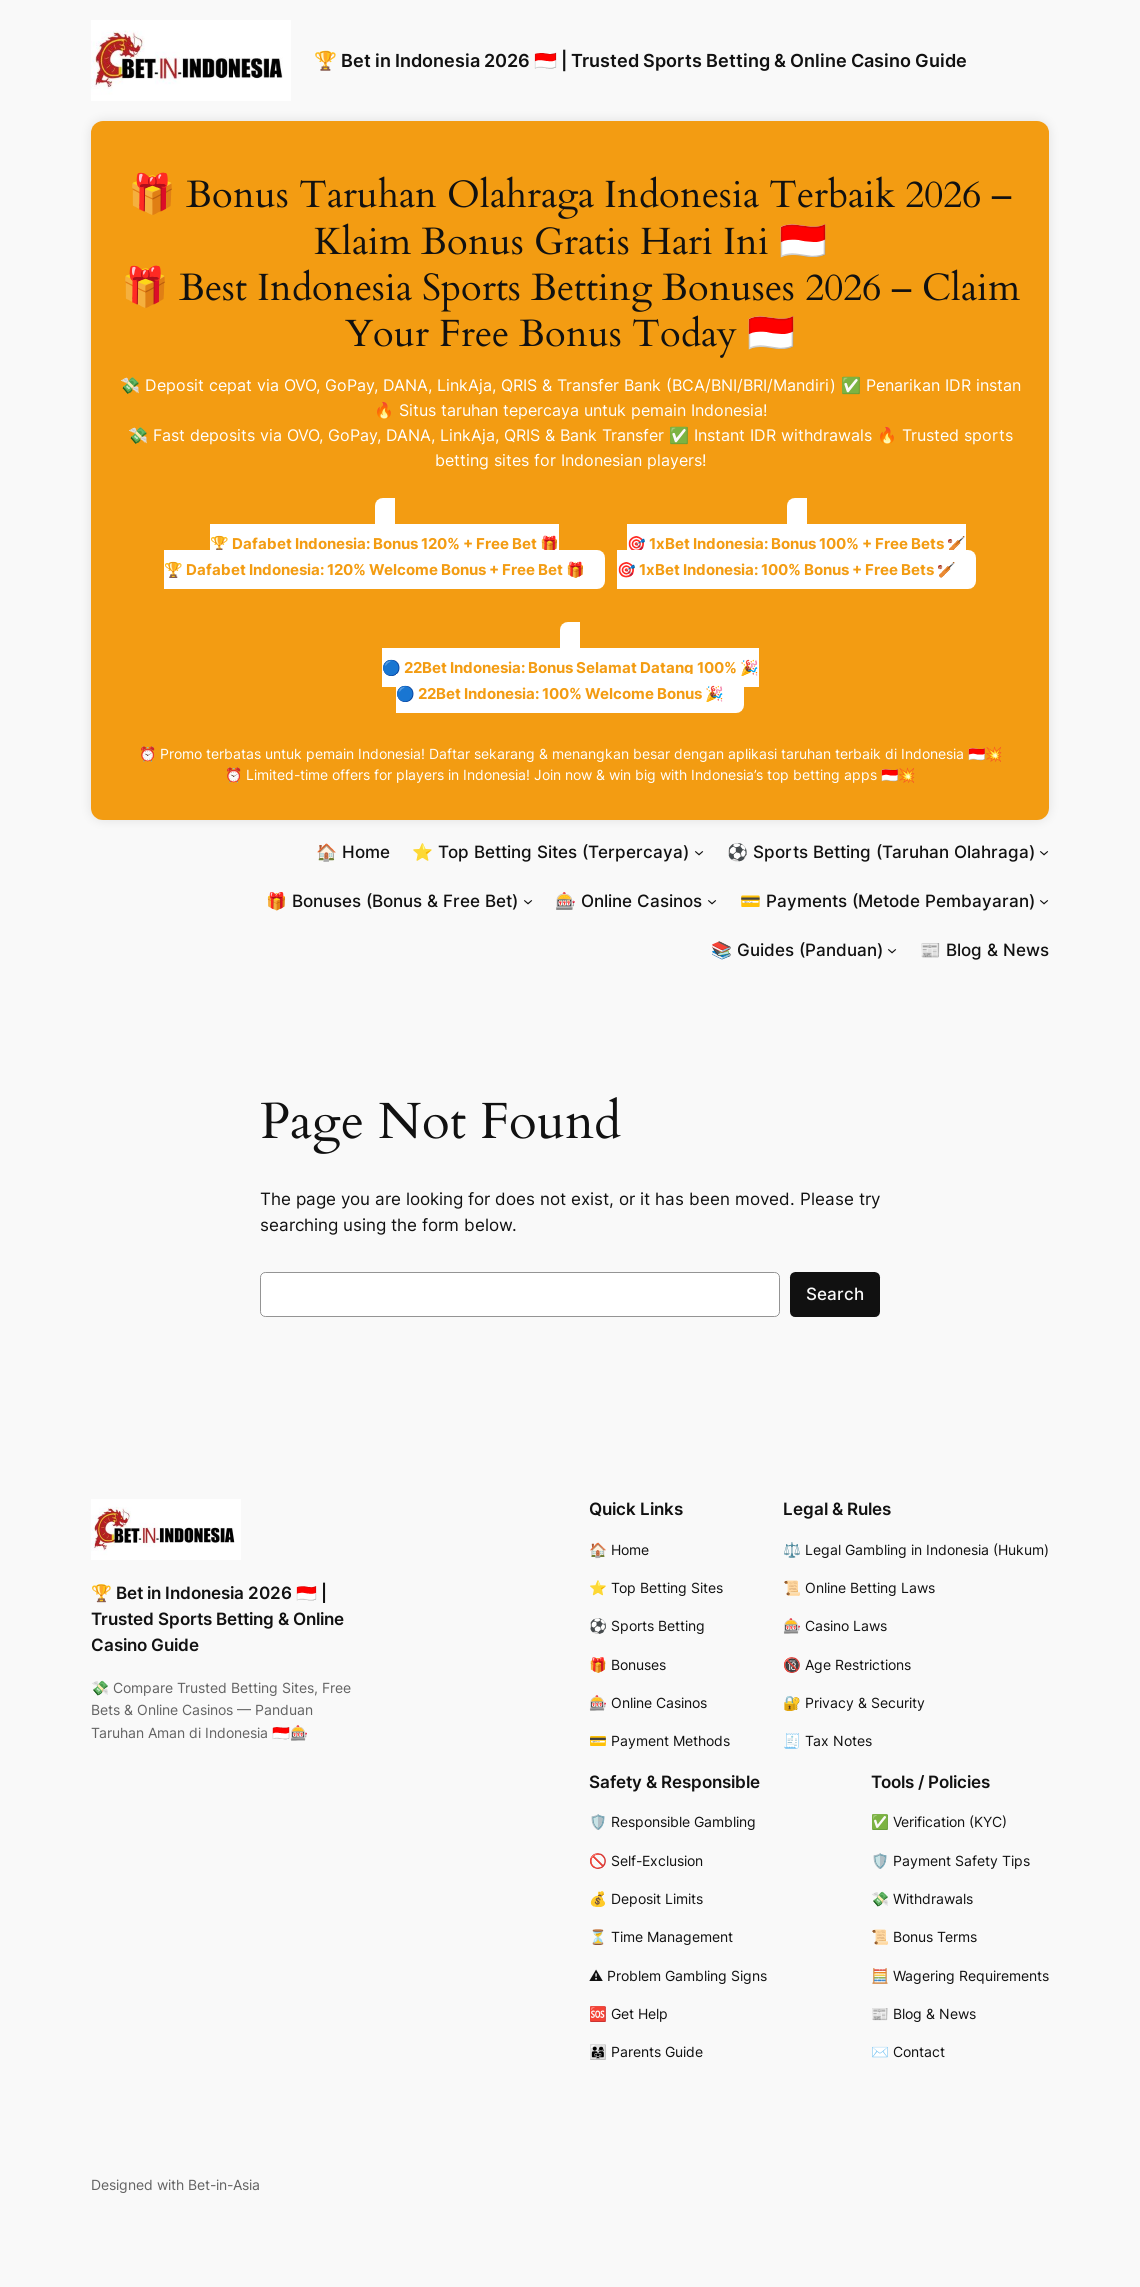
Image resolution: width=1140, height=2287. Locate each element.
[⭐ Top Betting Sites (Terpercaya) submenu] (699, 852)
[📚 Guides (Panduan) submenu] (892, 950)
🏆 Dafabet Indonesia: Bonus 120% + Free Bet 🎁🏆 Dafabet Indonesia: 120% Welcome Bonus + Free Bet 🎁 (374, 556)
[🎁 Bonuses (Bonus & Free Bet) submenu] (528, 901)
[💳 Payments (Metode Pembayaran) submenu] (1044, 901)
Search (835, 1294)
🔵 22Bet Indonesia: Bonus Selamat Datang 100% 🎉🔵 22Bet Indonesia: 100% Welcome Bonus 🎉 (570, 680)
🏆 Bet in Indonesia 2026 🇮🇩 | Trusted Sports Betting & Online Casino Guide (640, 60)
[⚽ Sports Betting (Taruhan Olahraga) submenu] (1044, 852)
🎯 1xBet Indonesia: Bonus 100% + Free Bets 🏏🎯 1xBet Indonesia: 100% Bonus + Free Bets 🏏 (791, 556)
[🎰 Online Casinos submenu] (712, 901)
